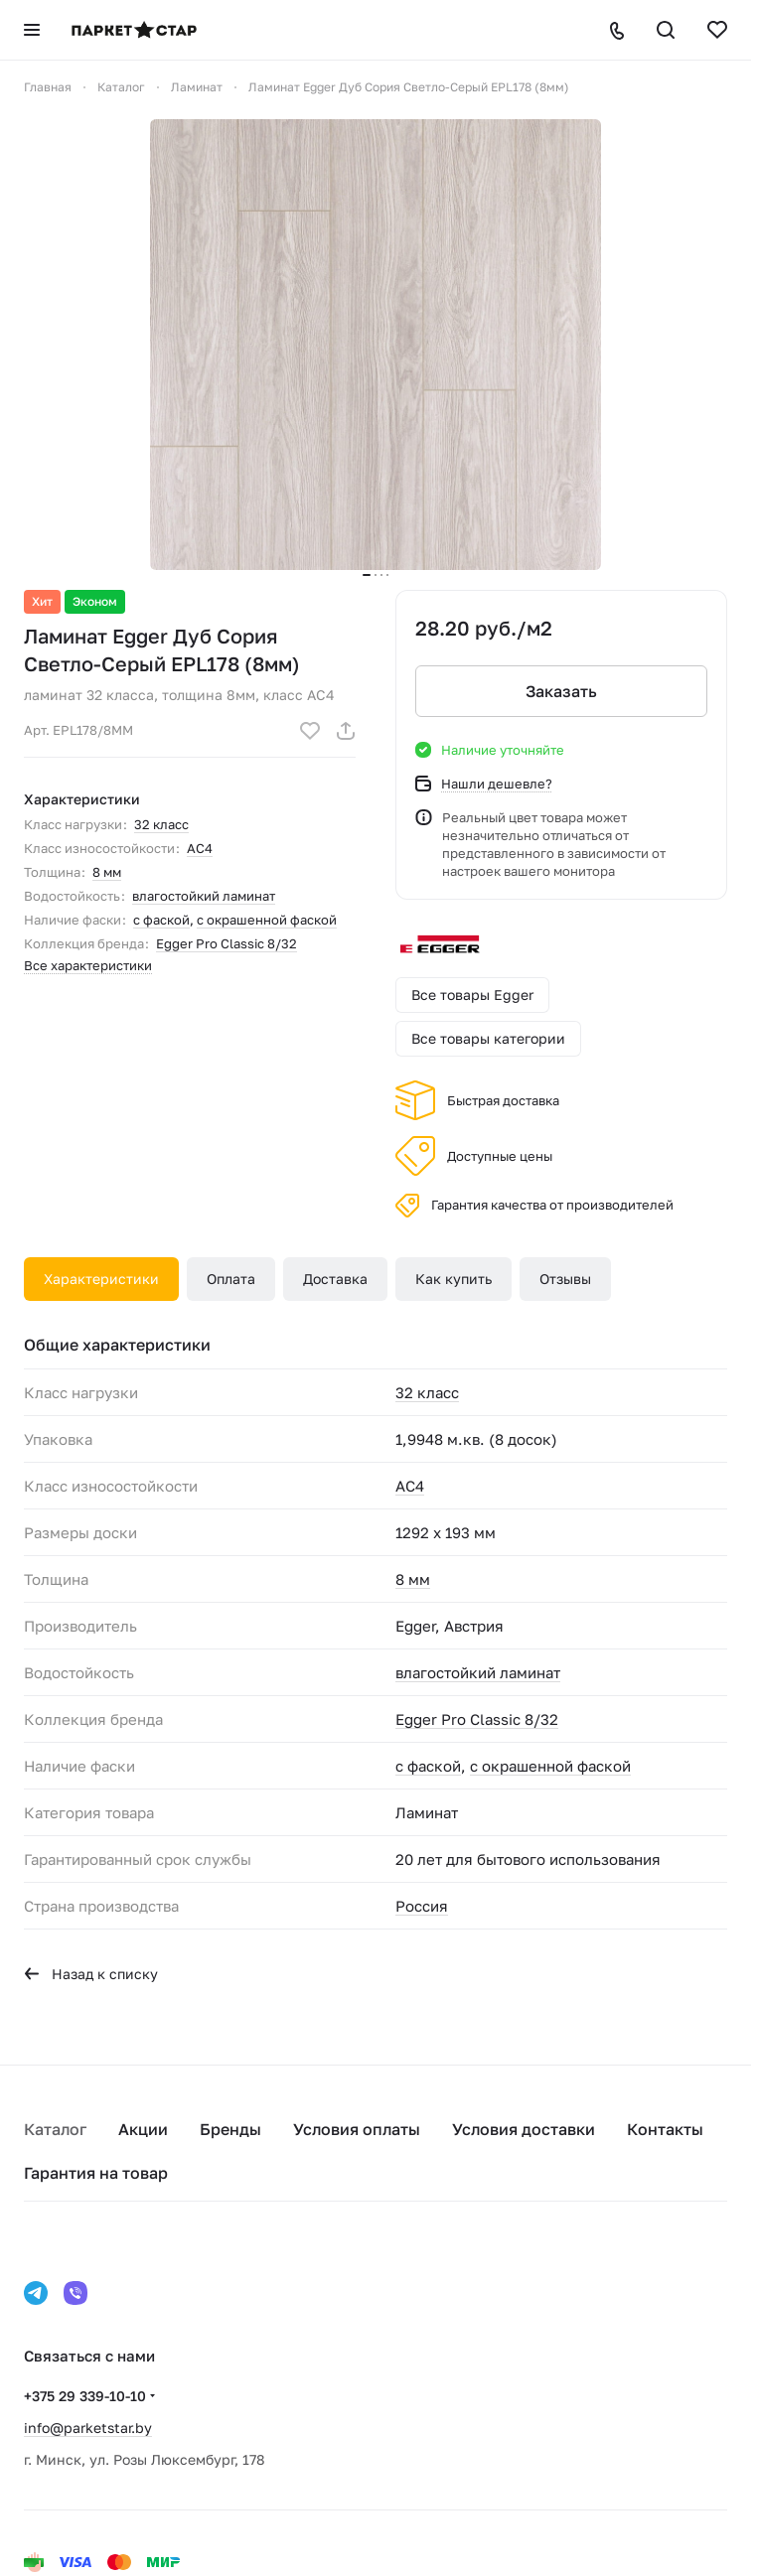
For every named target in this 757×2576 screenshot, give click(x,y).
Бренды (230, 2129)
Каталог (55, 2129)
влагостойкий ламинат (203, 896)
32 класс (161, 824)
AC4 (200, 848)
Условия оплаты (356, 2129)
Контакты (665, 2129)
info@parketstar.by (88, 2427)
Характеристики (101, 1278)
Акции (143, 2129)
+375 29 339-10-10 (85, 2395)
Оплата (231, 1278)
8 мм (106, 872)
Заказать (561, 691)
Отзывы (565, 1278)
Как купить (453, 1278)
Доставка (335, 1278)
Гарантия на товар (96, 2173)
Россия (421, 1906)
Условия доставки (523, 2129)
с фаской (161, 920)
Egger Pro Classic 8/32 (226, 943)
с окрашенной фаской (267, 920)
